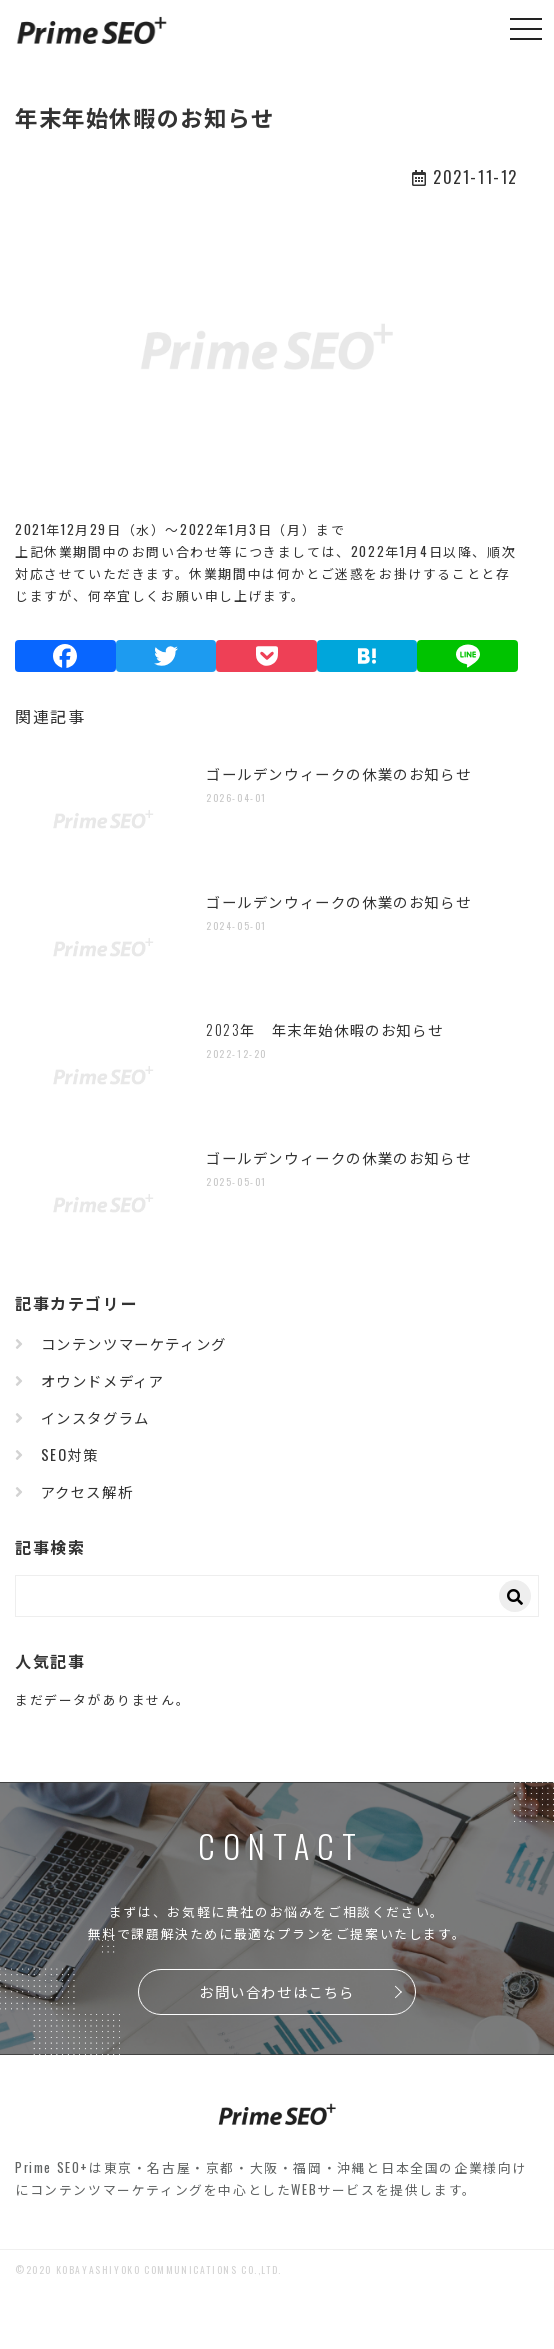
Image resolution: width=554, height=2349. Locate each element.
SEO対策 (70, 1454)
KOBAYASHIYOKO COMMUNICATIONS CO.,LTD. (169, 2270)
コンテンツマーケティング (134, 1343)
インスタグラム (95, 1417)
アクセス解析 (87, 1491)
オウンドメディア (103, 1380)
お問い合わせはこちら (277, 1991)
